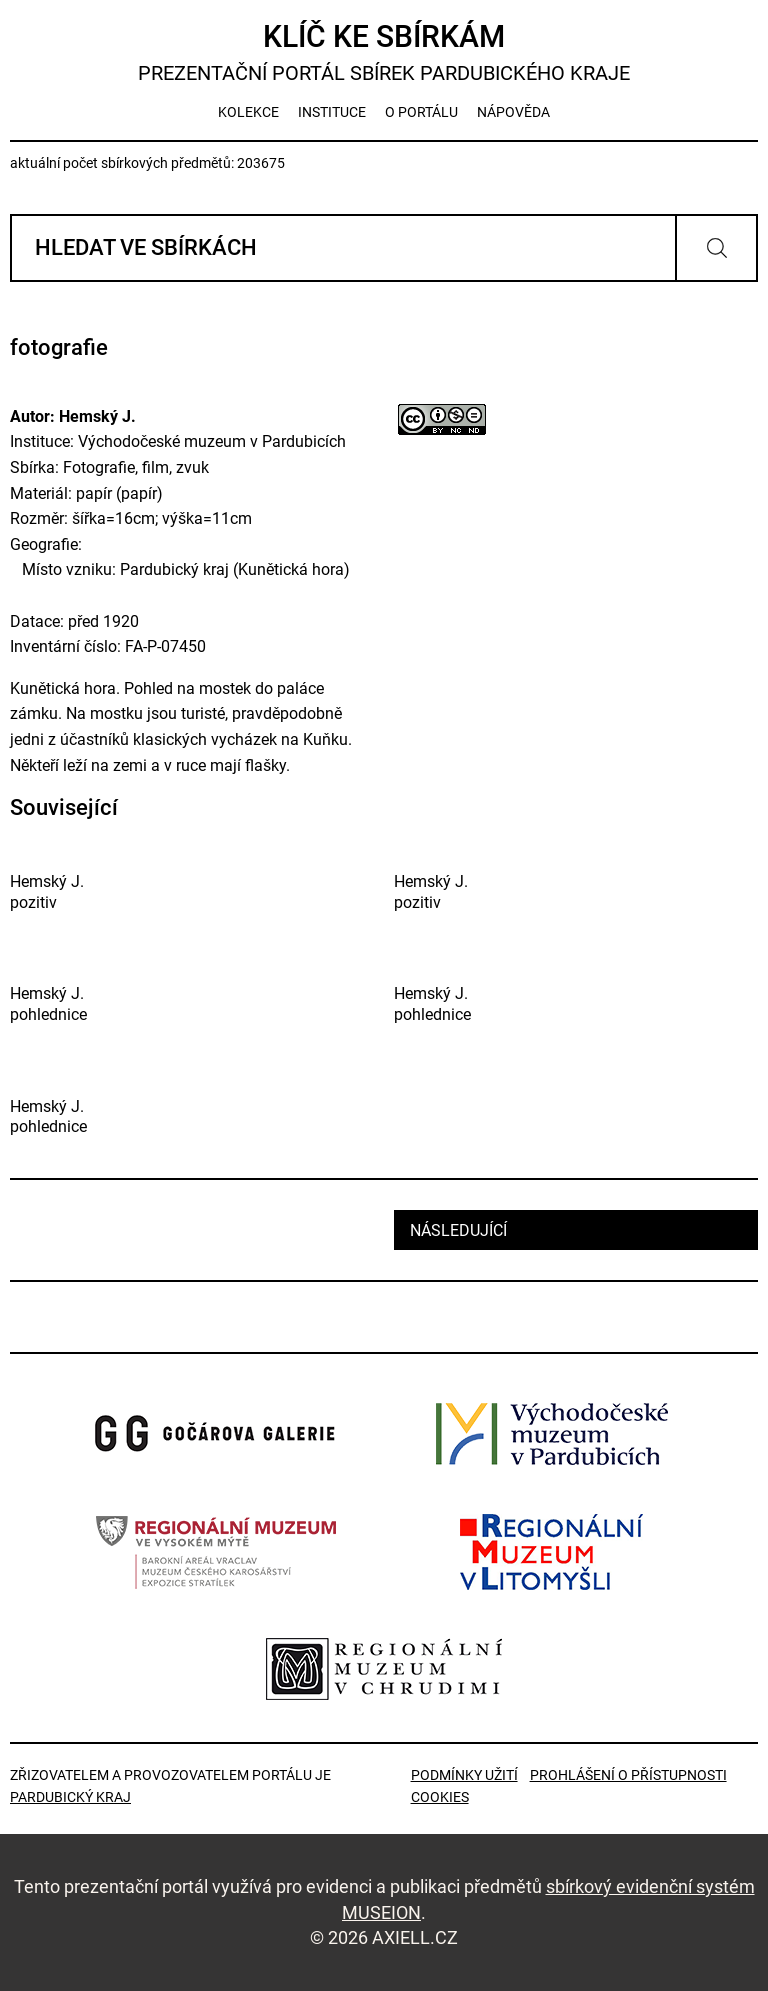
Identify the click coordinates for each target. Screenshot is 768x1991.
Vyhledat (716, 248)
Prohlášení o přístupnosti (628, 1775)
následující (458, 1230)
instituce (332, 112)
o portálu (421, 112)
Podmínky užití (464, 1775)
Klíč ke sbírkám (384, 52)
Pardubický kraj (70, 1797)
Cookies (440, 1797)
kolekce (248, 112)
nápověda (513, 112)
